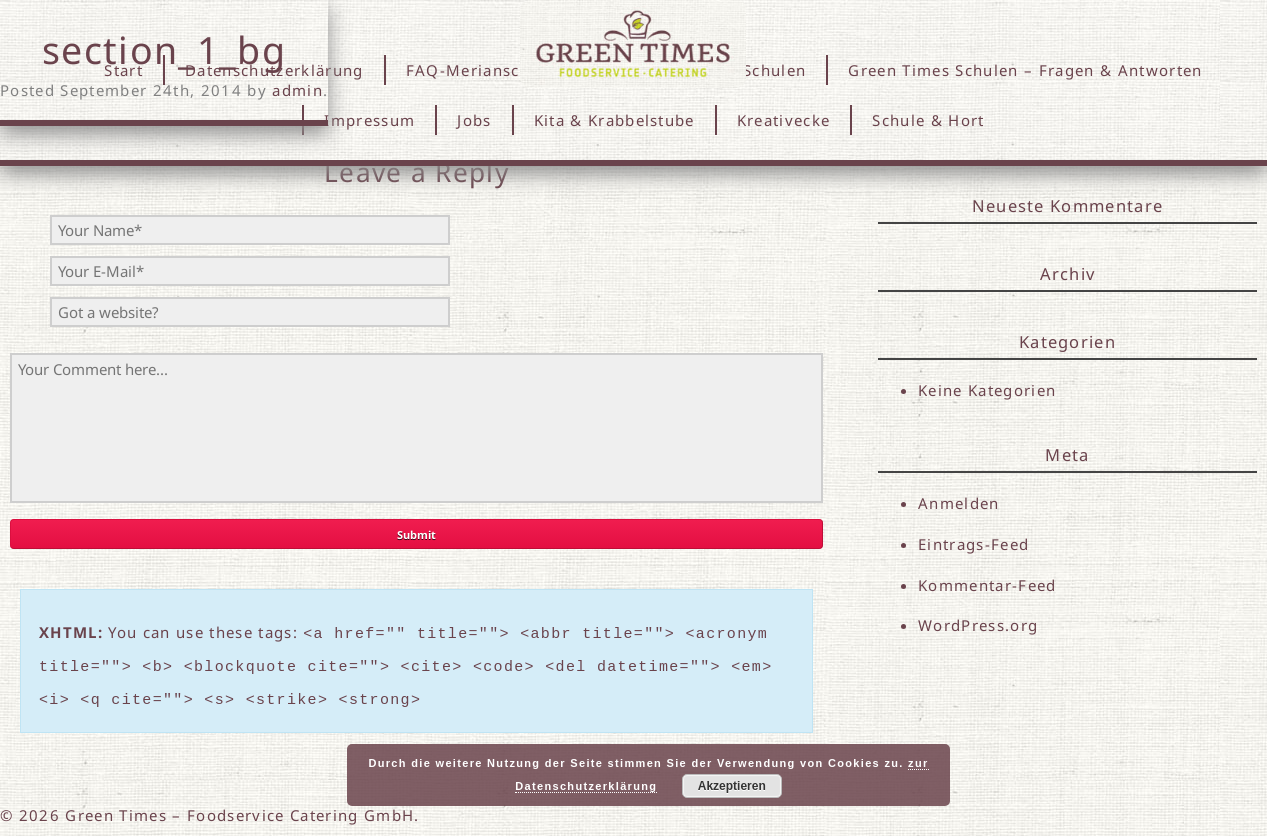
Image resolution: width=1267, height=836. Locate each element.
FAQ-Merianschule (480, 70)
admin (297, 90)
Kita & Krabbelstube (614, 120)
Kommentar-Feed (987, 586)
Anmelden (959, 503)
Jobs (474, 120)
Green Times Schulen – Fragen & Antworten (1025, 70)
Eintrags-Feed (973, 544)
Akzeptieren (732, 786)
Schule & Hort (928, 120)
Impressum (369, 120)
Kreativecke (784, 120)
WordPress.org (978, 627)
